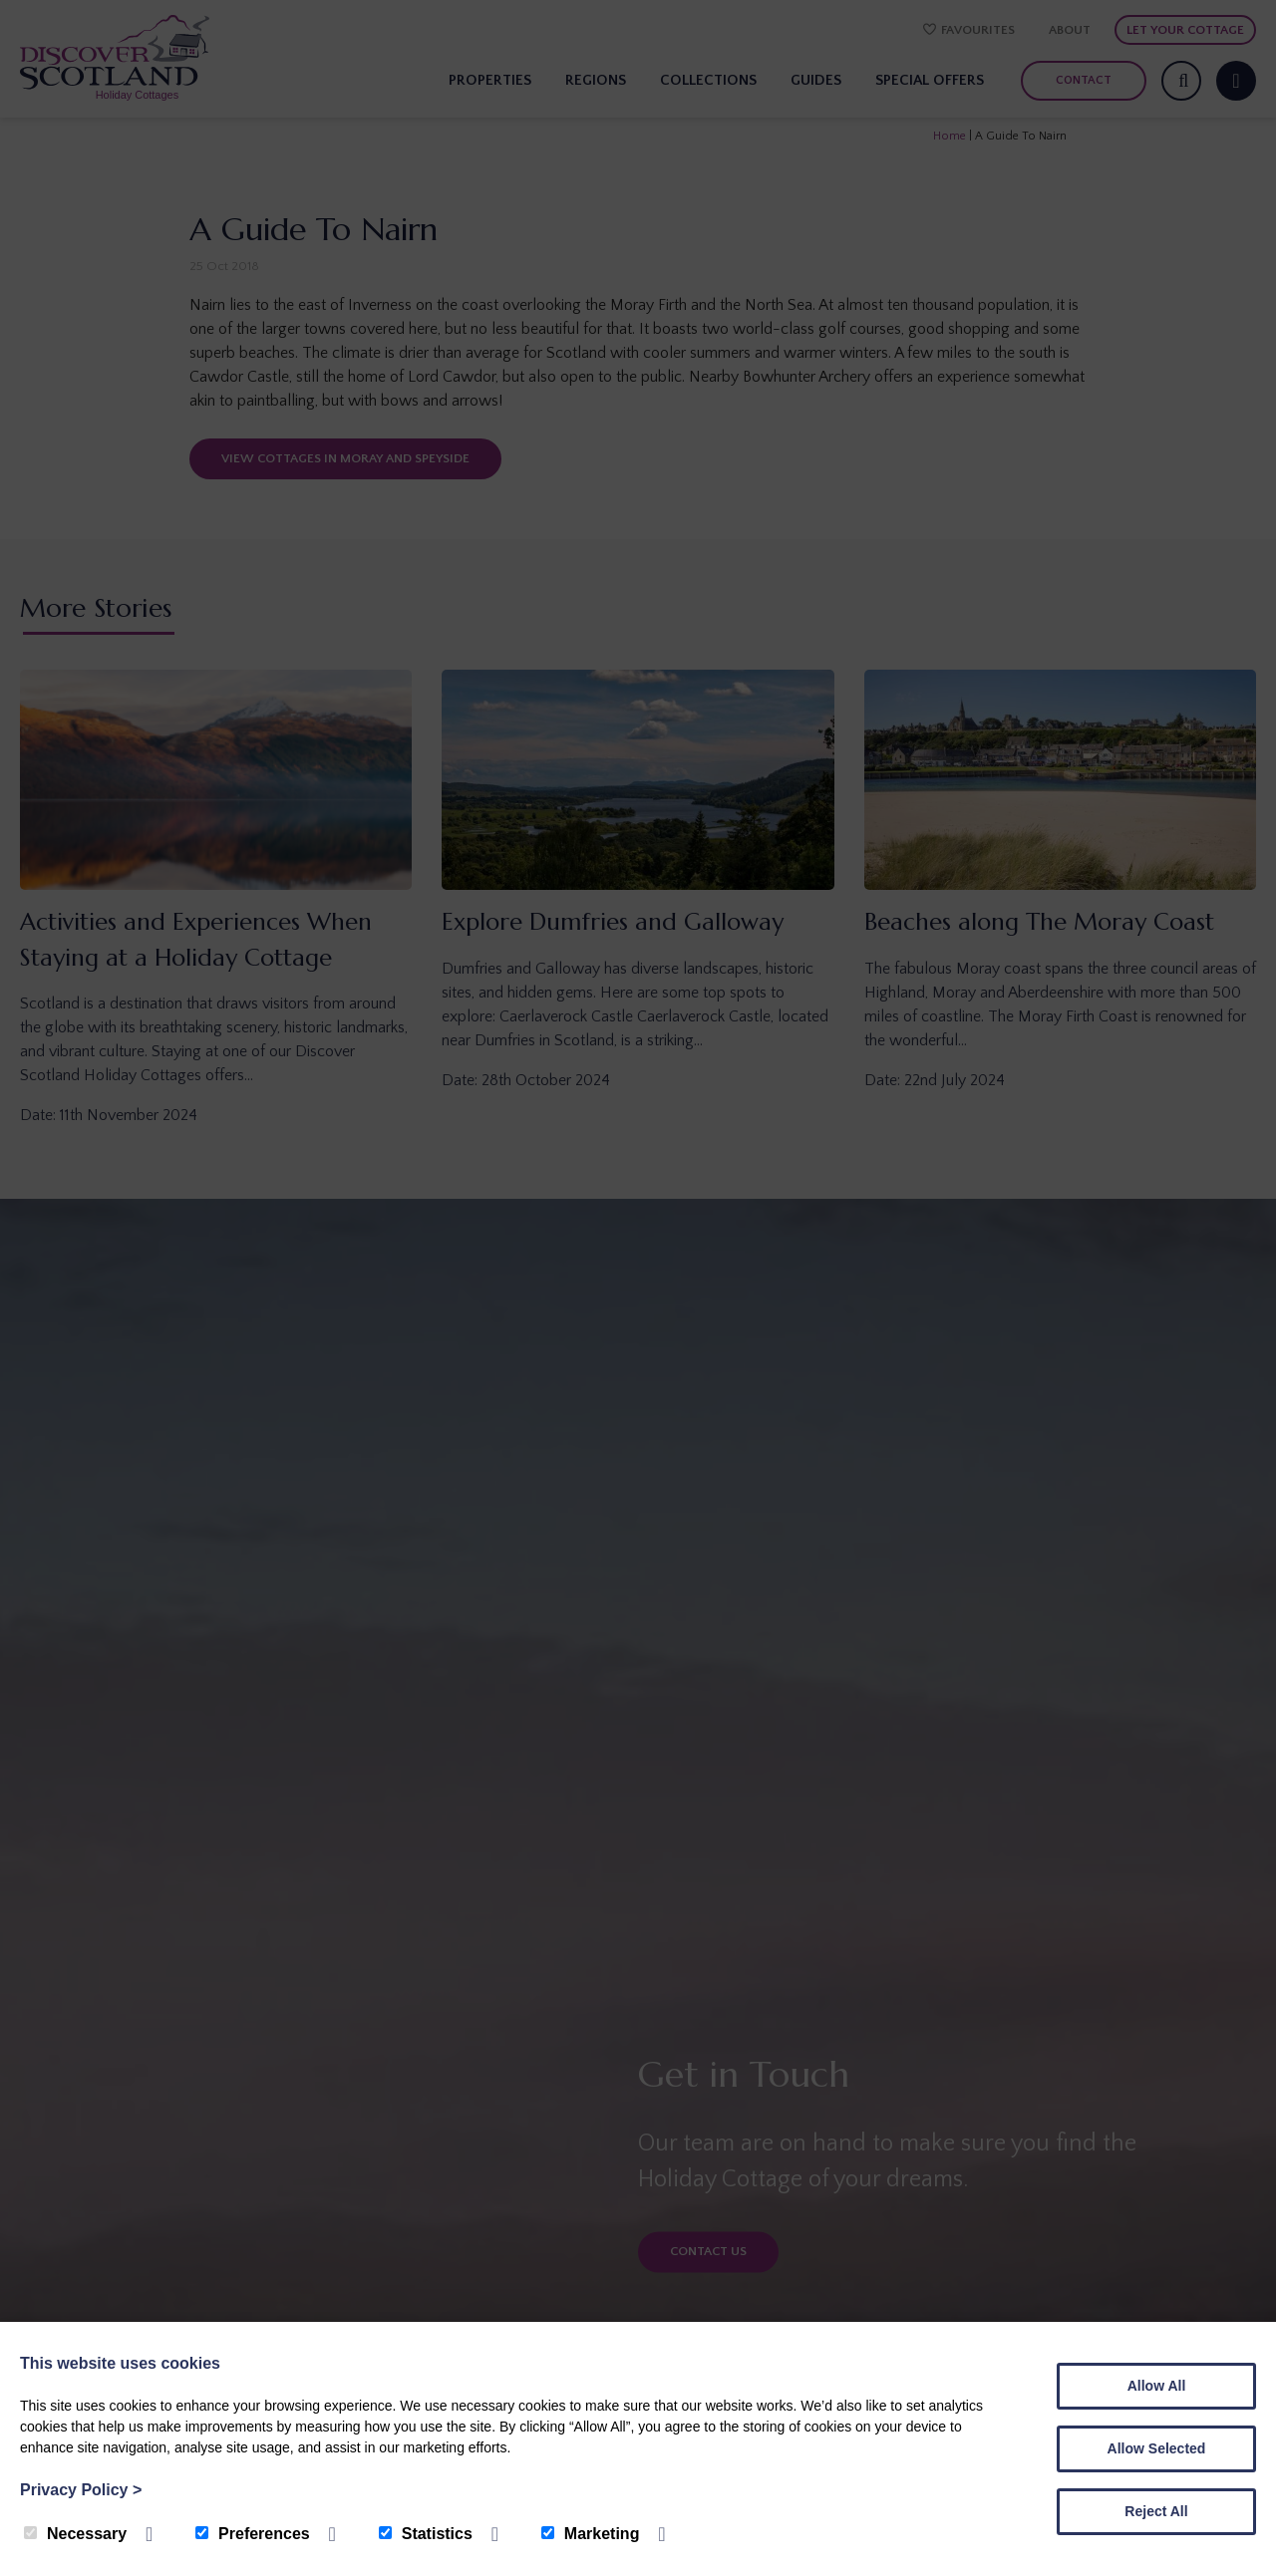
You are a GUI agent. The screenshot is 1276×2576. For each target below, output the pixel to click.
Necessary (75, 2533)
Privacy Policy (81, 2489)
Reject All (1155, 2511)
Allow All (1156, 2386)
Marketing (590, 2533)
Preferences (252, 2533)
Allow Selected (1157, 2448)
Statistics (426, 2533)
